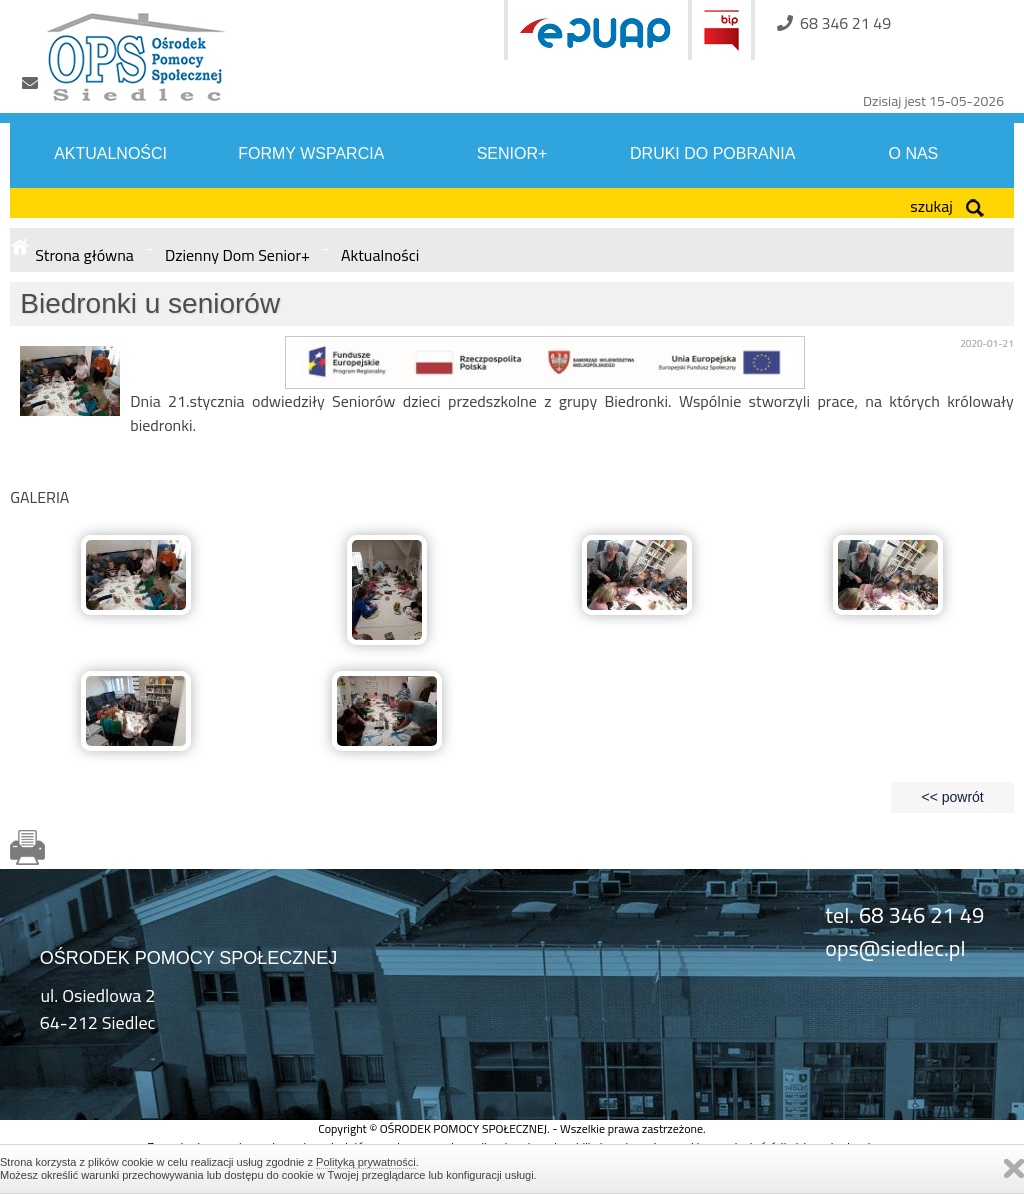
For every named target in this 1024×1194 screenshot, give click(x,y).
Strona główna (84, 255)
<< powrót (952, 797)
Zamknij (1014, 1168)
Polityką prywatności (366, 1162)
